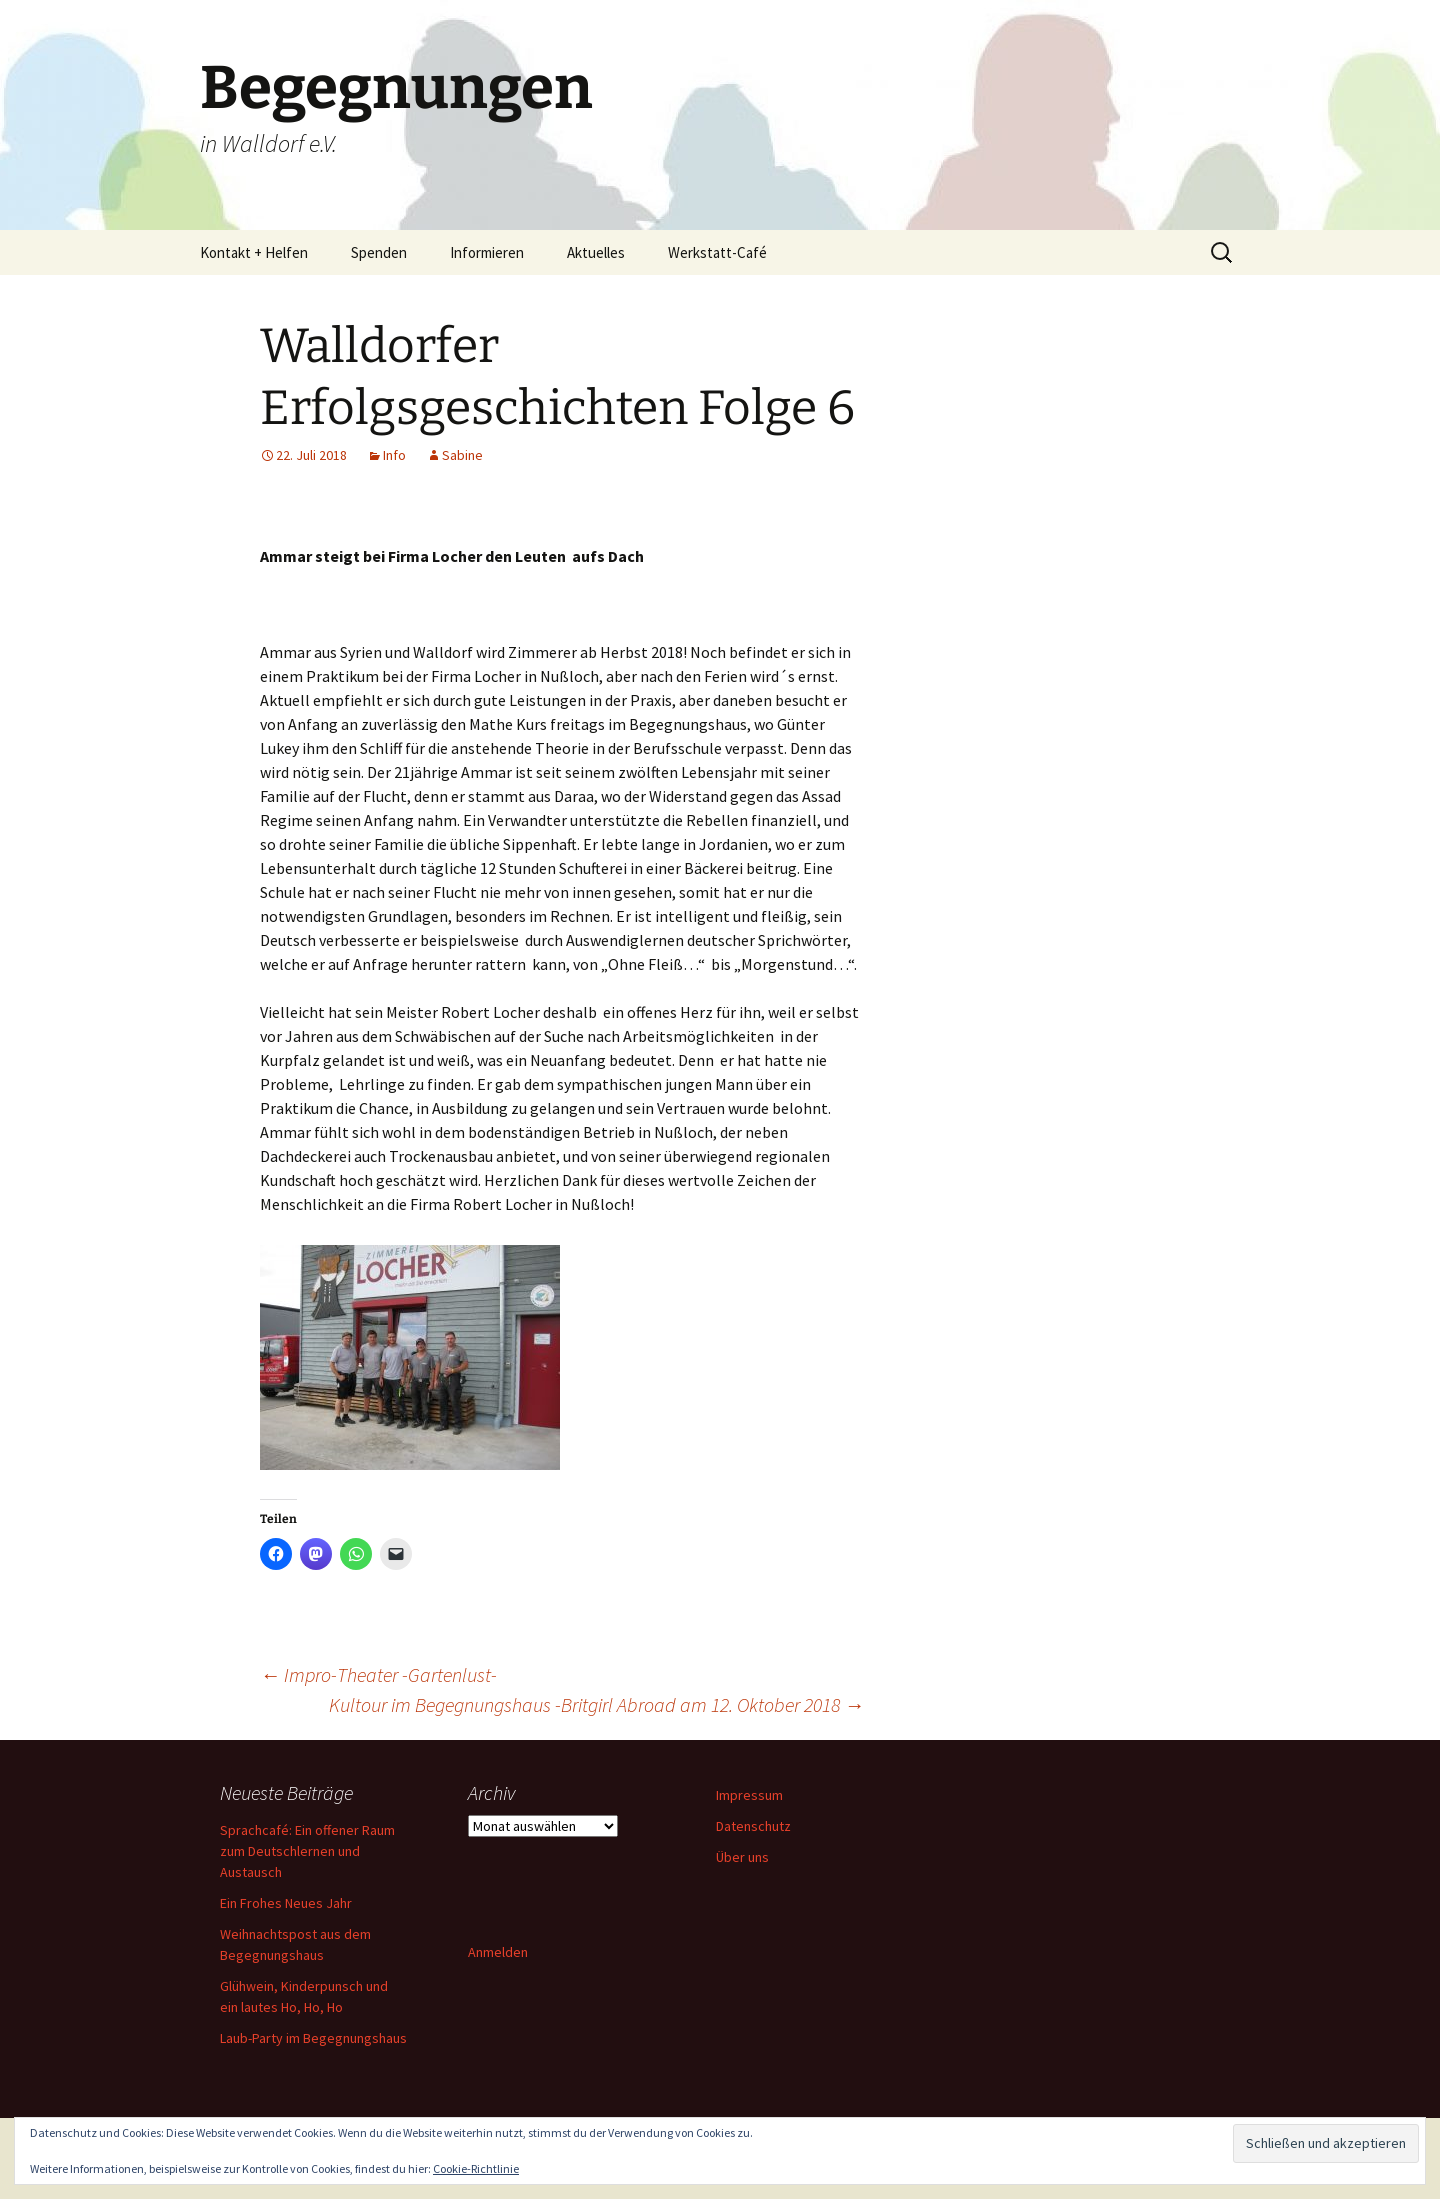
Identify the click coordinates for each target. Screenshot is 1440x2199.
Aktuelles (596, 252)
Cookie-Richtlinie (476, 2168)
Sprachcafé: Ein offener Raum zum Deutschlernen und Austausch (307, 1851)
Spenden (379, 252)
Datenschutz (753, 1826)
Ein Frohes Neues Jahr (286, 1903)
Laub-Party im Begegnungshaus (313, 2038)
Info (394, 455)
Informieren (487, 252)
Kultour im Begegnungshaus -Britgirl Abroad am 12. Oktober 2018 (596, 1704)
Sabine (462, 455)
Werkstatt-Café (717, 252)
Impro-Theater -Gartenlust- (378, 1674)
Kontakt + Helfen (254, 252)
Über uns (742, 1857)
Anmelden (498, 1952)
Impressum (749, 1795)
